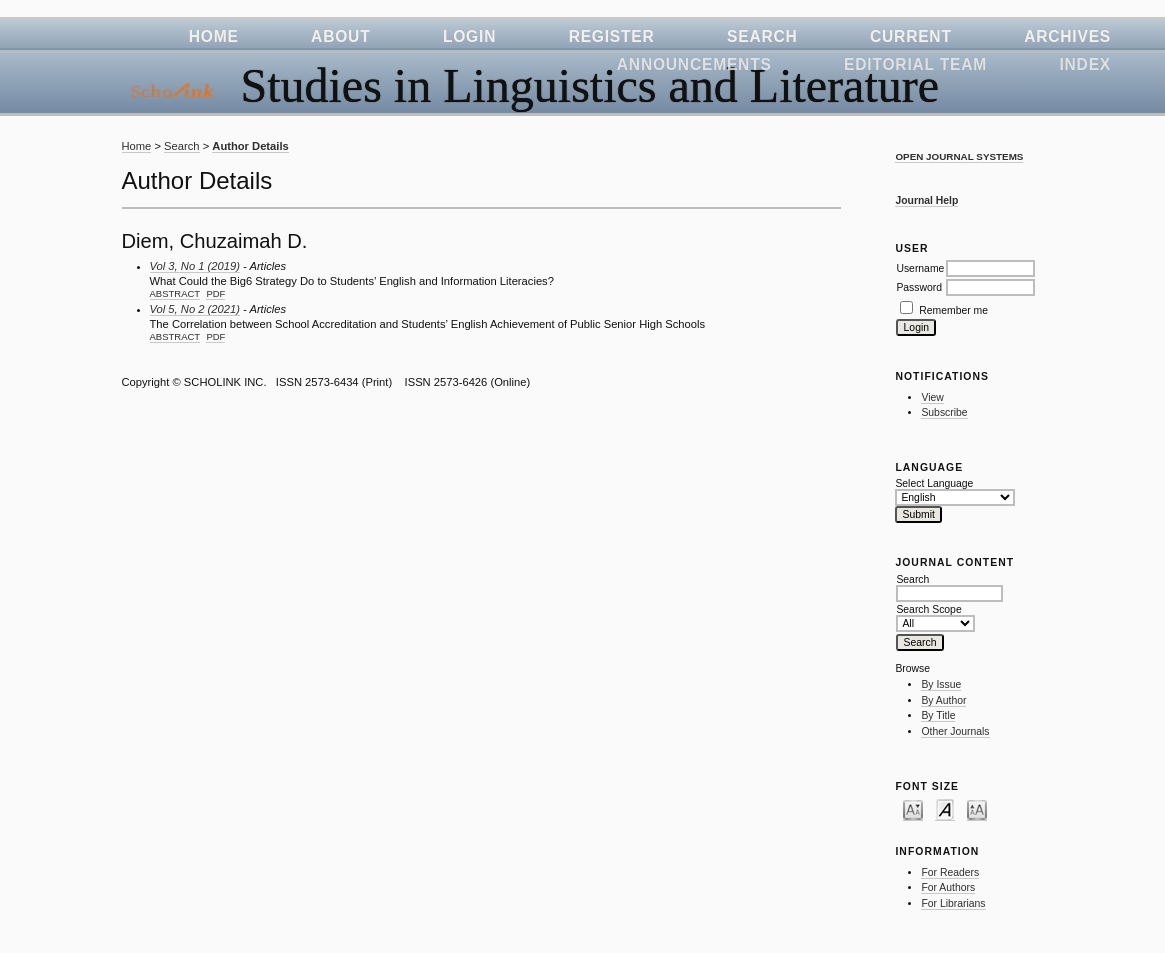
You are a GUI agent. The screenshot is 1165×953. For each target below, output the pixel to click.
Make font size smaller (913, 809)
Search (762, 36)
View (932, 397)
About (340, 36)
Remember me (953, 310)
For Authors (948, 887)
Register (612, 36)
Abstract (175, 293)
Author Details (250, 146)
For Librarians (953, 903)
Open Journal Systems (959, 156)
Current (911, 36)
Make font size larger (977, 809)
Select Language (934, 483)
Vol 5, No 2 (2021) (195, 309)
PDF (215, 293)
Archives (1067, 36)
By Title (938, 715)
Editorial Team (915, 64)
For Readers (950, 872)
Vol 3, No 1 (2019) (195, 266)
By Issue (941, 684)
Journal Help (926, 200)
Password (919, 287)
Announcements (694, 64)
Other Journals (955, 731)
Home (214, 36)
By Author (943, 700)
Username (920, 268)
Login (469, 36)
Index (1085, 64)
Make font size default (945, 809)
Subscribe (944, 412)
